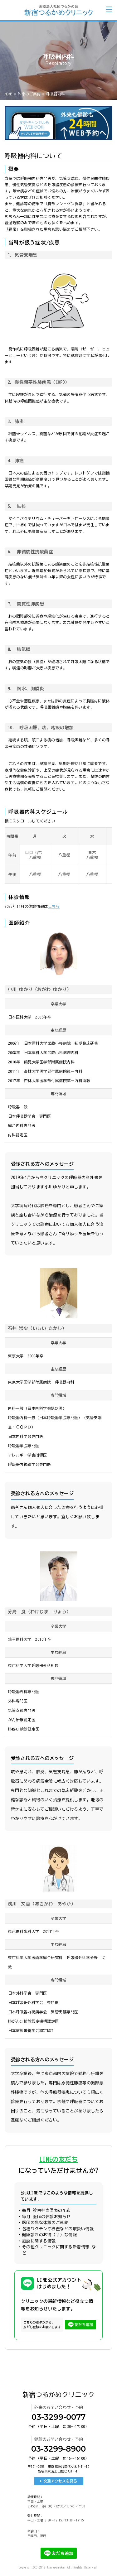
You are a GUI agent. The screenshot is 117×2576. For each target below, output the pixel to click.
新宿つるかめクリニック (58, 2394)
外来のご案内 (29, 94)
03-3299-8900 (58, 2448)
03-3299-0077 (58, 2417)
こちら (54, 906)
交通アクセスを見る (60, 2481)
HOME (9, 94)
